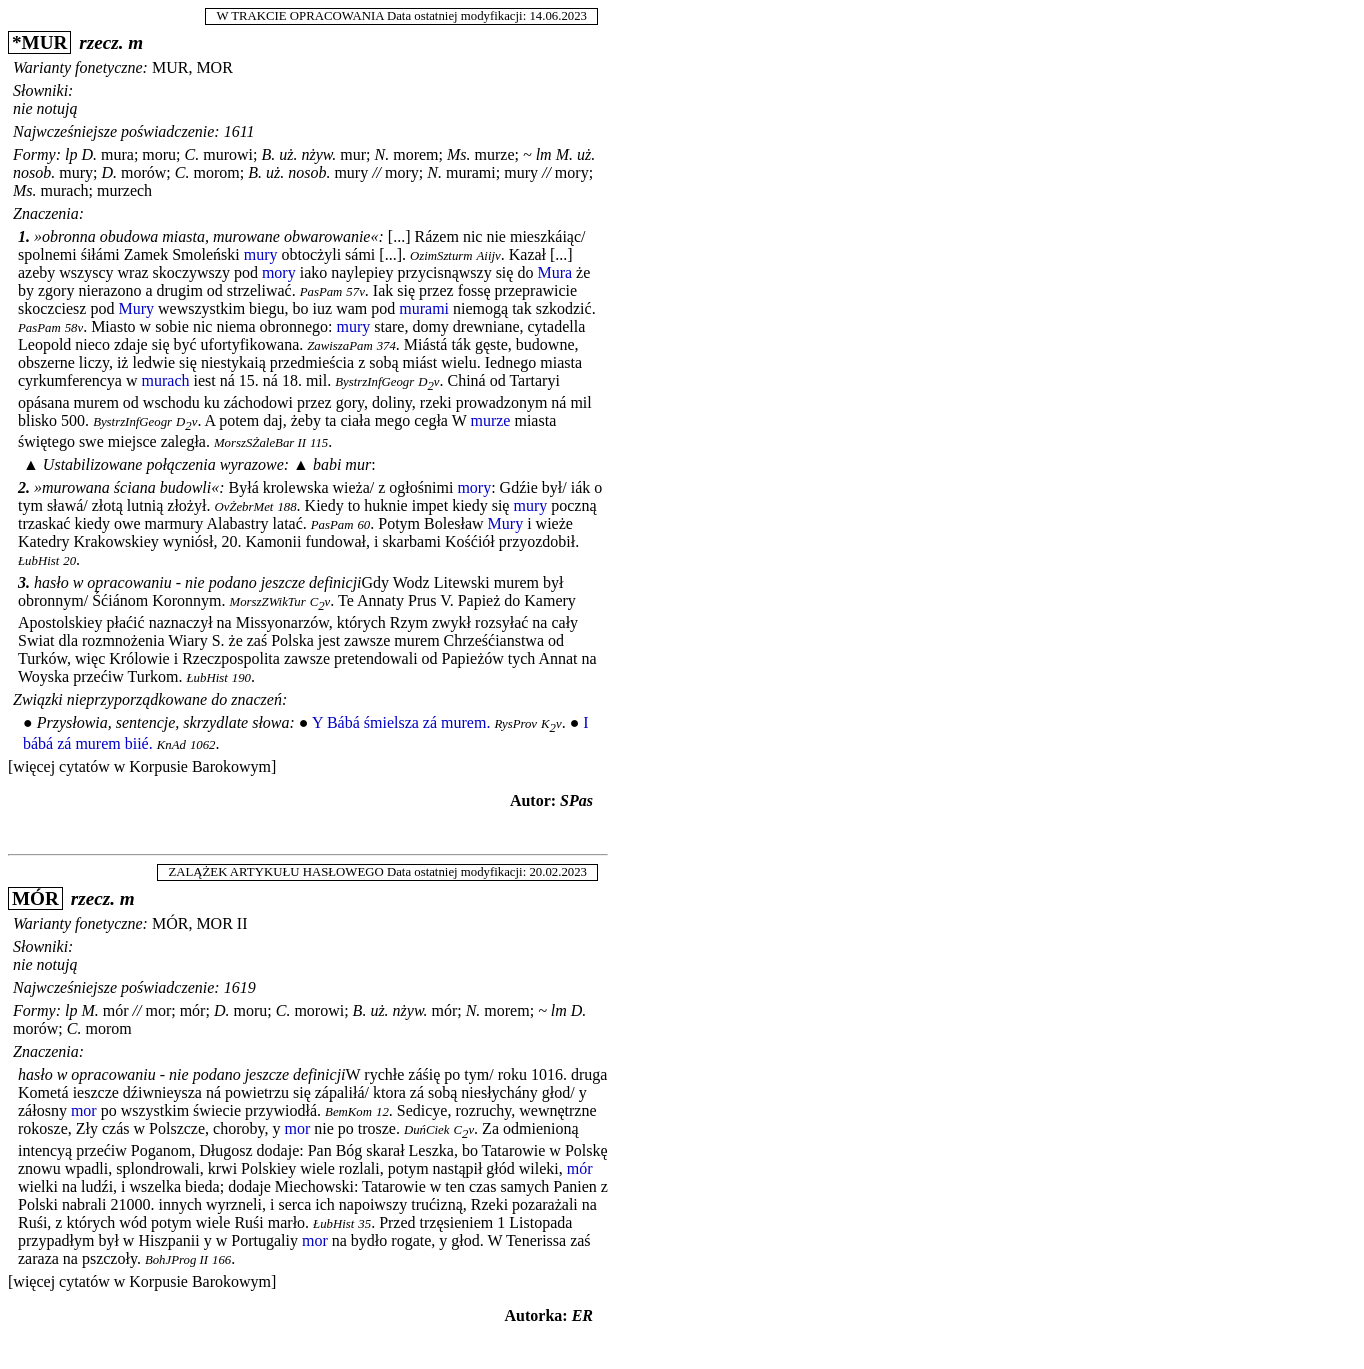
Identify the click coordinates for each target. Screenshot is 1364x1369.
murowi (228, 154)
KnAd (171, 745)
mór (116, 1010)
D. (89, 154)
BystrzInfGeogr (374, 382)
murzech (124, 190)
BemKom (348, 1112)
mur (353, 154)
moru (159, 154)
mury (76, 172)
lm (544, 154)
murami (471, 172)
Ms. (459, 154)
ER (582, 1315)
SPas (576, 800)
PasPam (321, 292)
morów (143, 172)
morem (415, 154)
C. (192, 154)
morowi (319, 1010)
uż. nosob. (298, 172)
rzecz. (101, 42)
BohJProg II (176, 1260)
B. (268, 154)
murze (495, 154)
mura (117, 154)
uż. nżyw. (307, 154)
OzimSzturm (441, 256)
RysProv (515, 724)
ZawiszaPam (339, 346)
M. (564, 154)
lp (71, 154)
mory (402, 172)
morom (216, 172)
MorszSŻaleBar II (260, 443)
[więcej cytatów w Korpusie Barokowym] (142, 766)
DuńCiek (427, 1130)
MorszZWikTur (268, 602)
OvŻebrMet (243, 507)
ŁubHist (38, 561)
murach (65, 190)
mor (158, 1010)
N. (382, 154)
